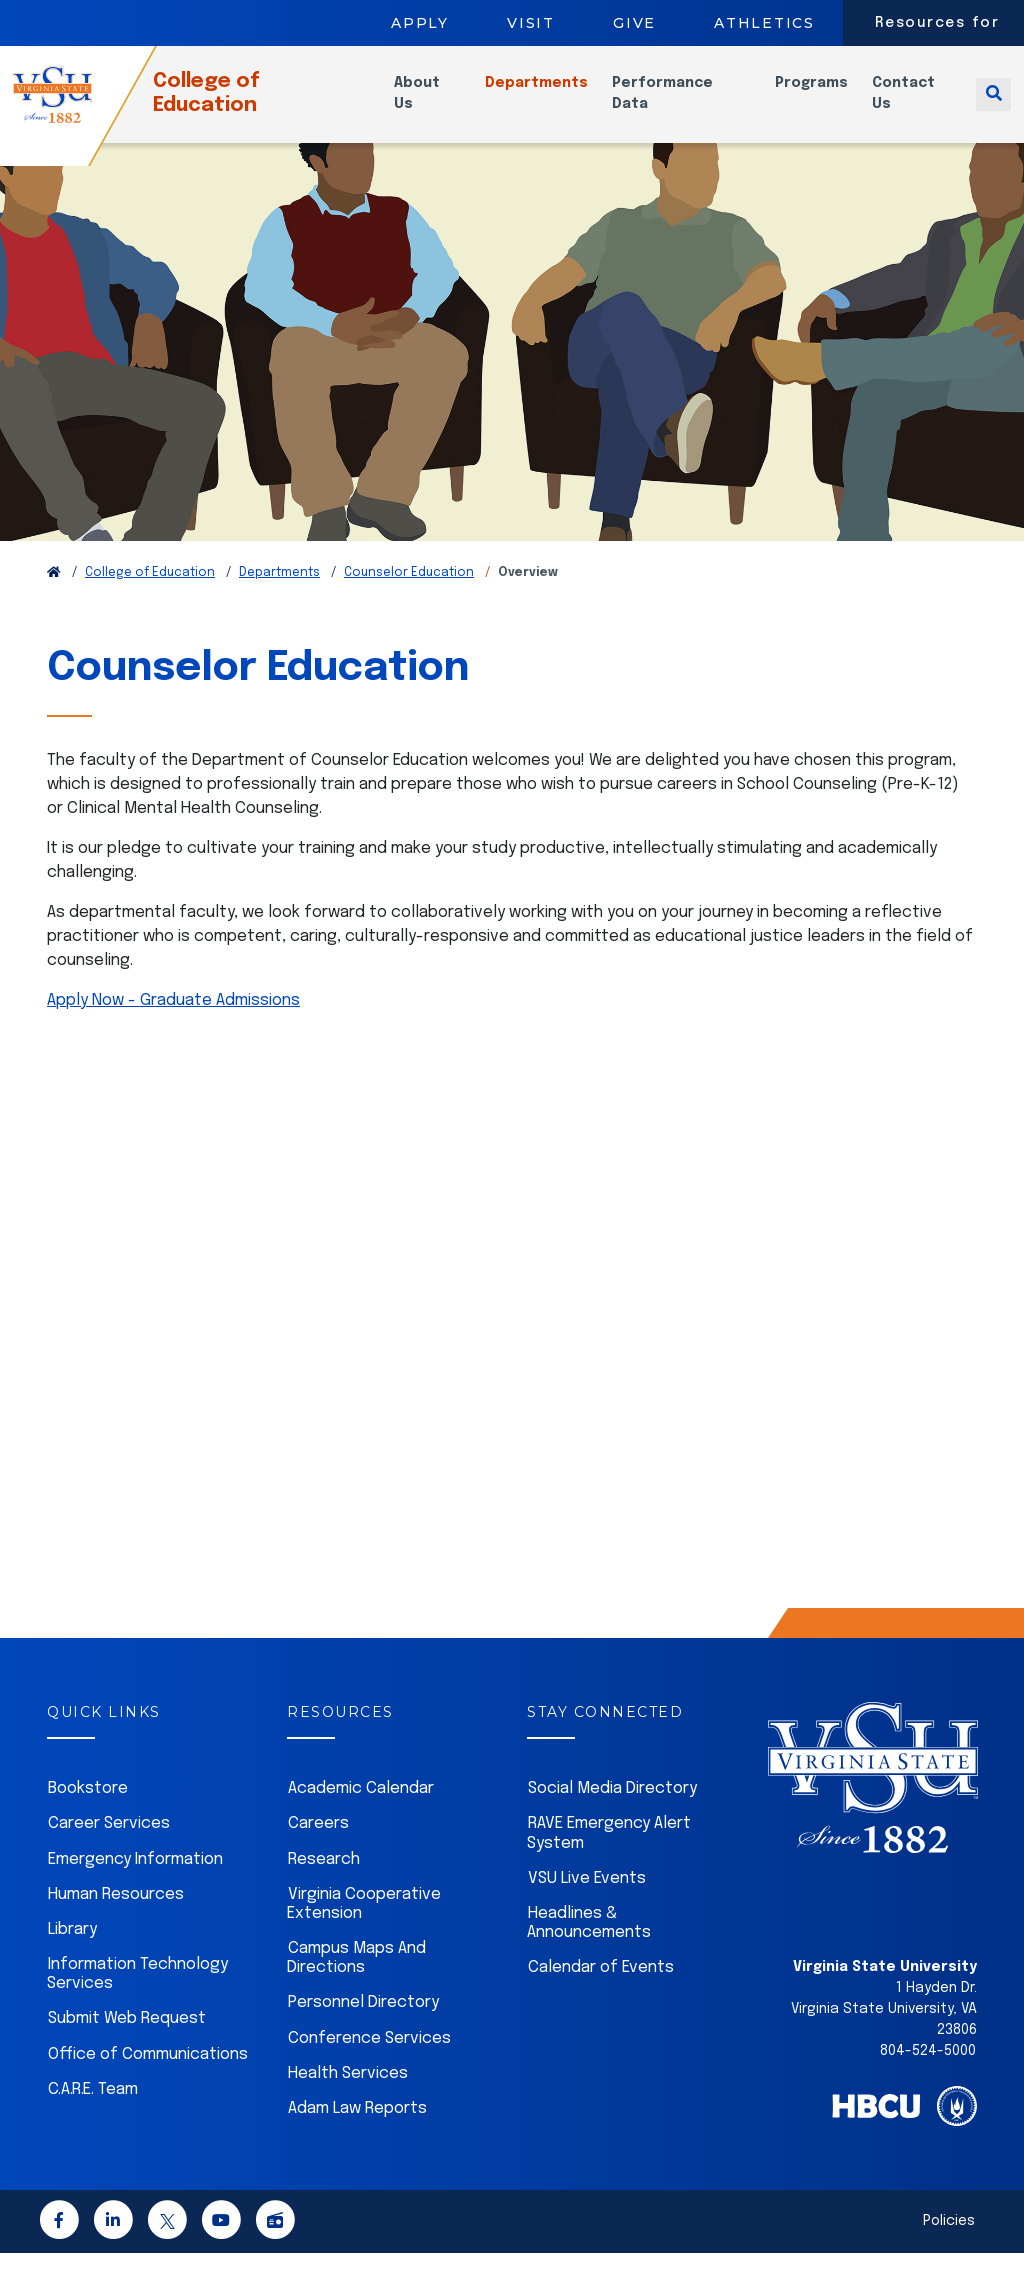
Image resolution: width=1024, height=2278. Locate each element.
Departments (551, 95)
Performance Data (677, 105)
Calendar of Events (601, 1992)
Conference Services (369, 2063)
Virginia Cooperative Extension (364, 1929)
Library (72, 1954)
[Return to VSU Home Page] (54, 598)
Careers (318, 1848)
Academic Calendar (361, 1813)
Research (324, 1884)
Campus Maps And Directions (356, 1983)
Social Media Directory (612, 1813)
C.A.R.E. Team (93, 2114)
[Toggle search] (993, 105)
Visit (531, 23)
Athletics (764, 23)
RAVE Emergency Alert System (609, 1858)
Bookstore (88, 1813)
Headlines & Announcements (589, 1948)
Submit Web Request (127, 2043)
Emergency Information (135, 1884)
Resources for (937, 23)
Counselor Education (409, 598)
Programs (817, 95)
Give (634, 23)
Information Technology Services (137, 1999)
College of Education (238, 105)
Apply (420, 23)
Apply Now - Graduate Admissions (173, 1025)
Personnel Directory (363, 2027)
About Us (436, 105)
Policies (949, 2246)
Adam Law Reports (357, 2133)
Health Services (348, 2098)
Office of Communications (148, 2079)
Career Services (109, 1848)
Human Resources (116, 1919)
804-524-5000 (928, 2076)
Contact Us (909, 105)
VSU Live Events (587, 1903)
